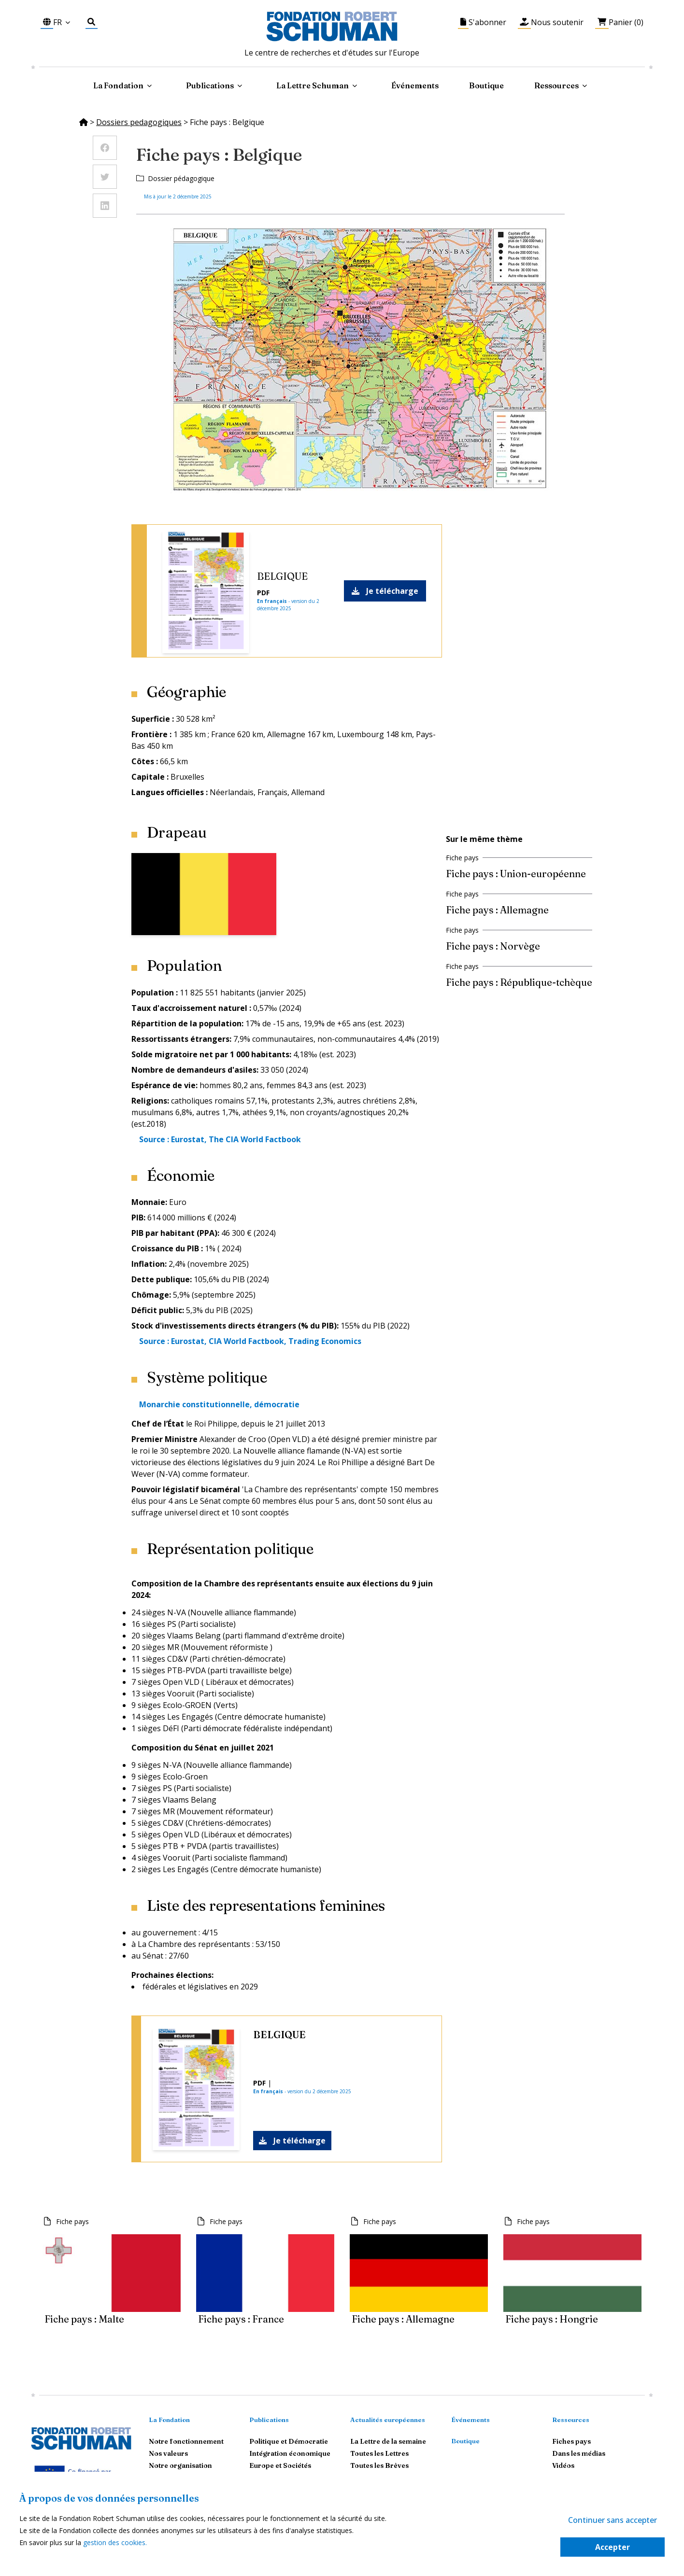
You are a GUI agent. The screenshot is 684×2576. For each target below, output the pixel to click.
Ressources (556, 85)
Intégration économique (289, 2453)
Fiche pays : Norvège (493, 946)
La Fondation (169, 2419)
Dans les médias (578, 2453)
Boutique (486, 85)
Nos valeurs (168, 2453)
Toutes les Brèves (379, 2465)
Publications (269, 2419)
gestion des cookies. (115, 2542)
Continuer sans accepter (612, 2520)
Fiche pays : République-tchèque (519, 982)
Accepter (612, 2547)
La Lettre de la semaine (388, 2441)
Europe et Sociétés (280, 2465)
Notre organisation (180, 2465)
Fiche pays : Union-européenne (516, 874)
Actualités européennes (387, 2419)
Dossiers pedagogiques (139, 122)
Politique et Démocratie (288, 2441)
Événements (415, 85)
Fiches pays (571, 2441)
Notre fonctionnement (186, 2441)
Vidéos (563, 2465)
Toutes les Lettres (379, 2453)
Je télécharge (385, 591)
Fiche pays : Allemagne (497, 910)
